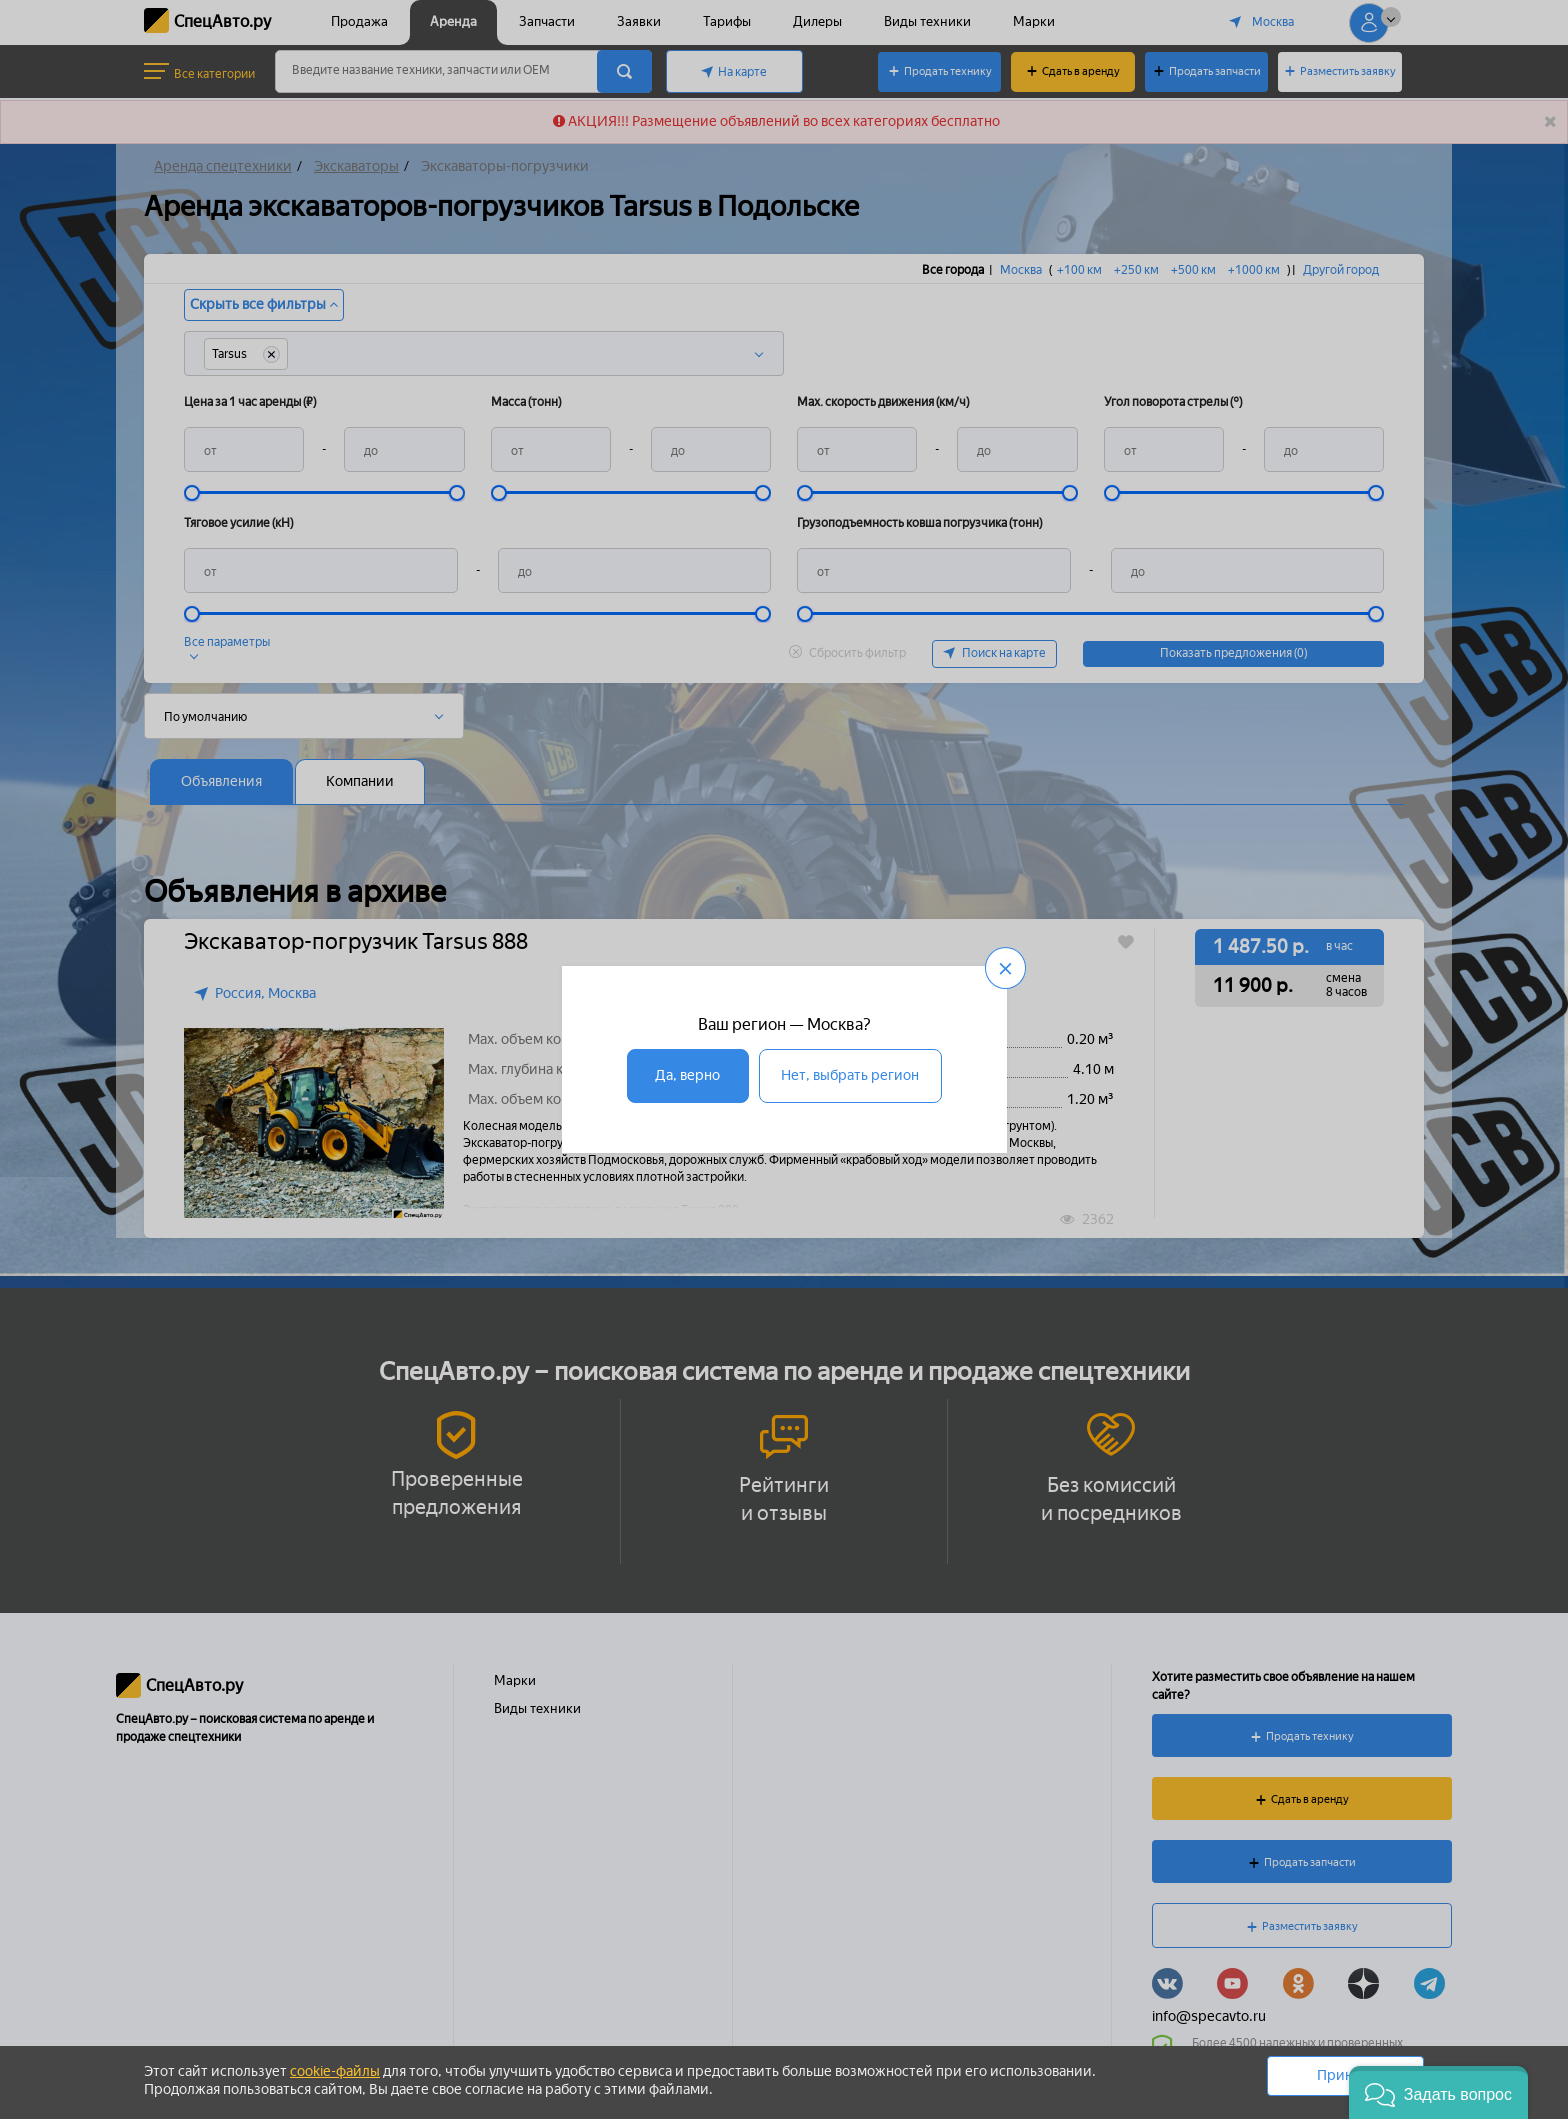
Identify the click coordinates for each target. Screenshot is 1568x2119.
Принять (1345, 2075)
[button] (1438, 2092)
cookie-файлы (335, 2071)
